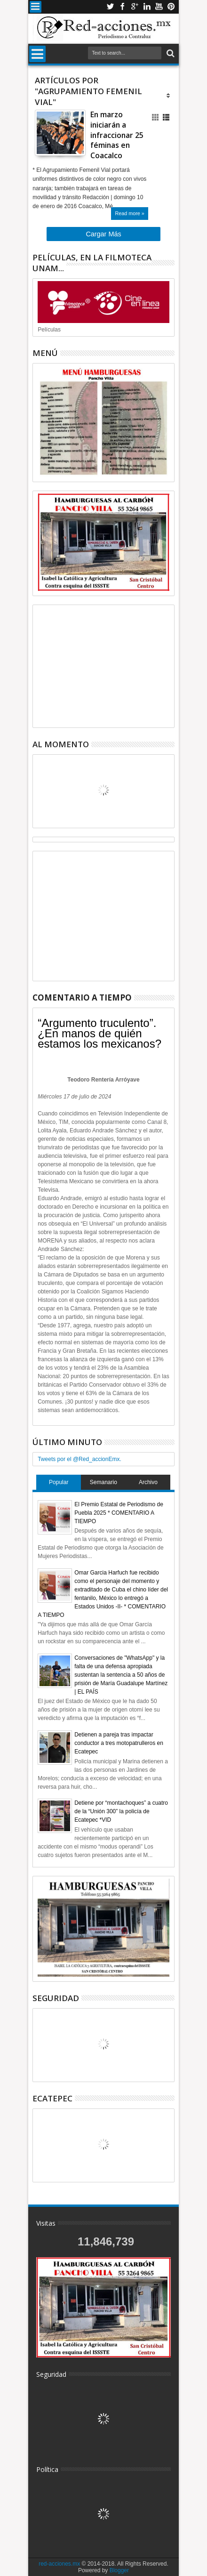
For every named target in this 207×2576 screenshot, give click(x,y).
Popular (58, 1482)
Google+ (134, 7)
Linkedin (147, 7)
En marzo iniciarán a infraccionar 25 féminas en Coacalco (116, 135)
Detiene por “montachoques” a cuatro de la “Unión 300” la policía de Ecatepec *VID (121, 1811)
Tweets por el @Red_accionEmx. (79, 1459)
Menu (35, 7)
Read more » (129, 213)
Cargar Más (103, 234)
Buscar (169, 53)
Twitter (110, 7)
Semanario (103, 1482)
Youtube (159, 7)
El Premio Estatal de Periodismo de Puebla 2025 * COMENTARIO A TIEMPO (118, 1513)
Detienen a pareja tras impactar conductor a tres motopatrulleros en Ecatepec (118, 1743)
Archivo (148, 1482)
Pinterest (171, 7)
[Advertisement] (103, 666)
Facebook (122, 7)
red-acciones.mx (59, 2563)
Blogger (119, 2570)
